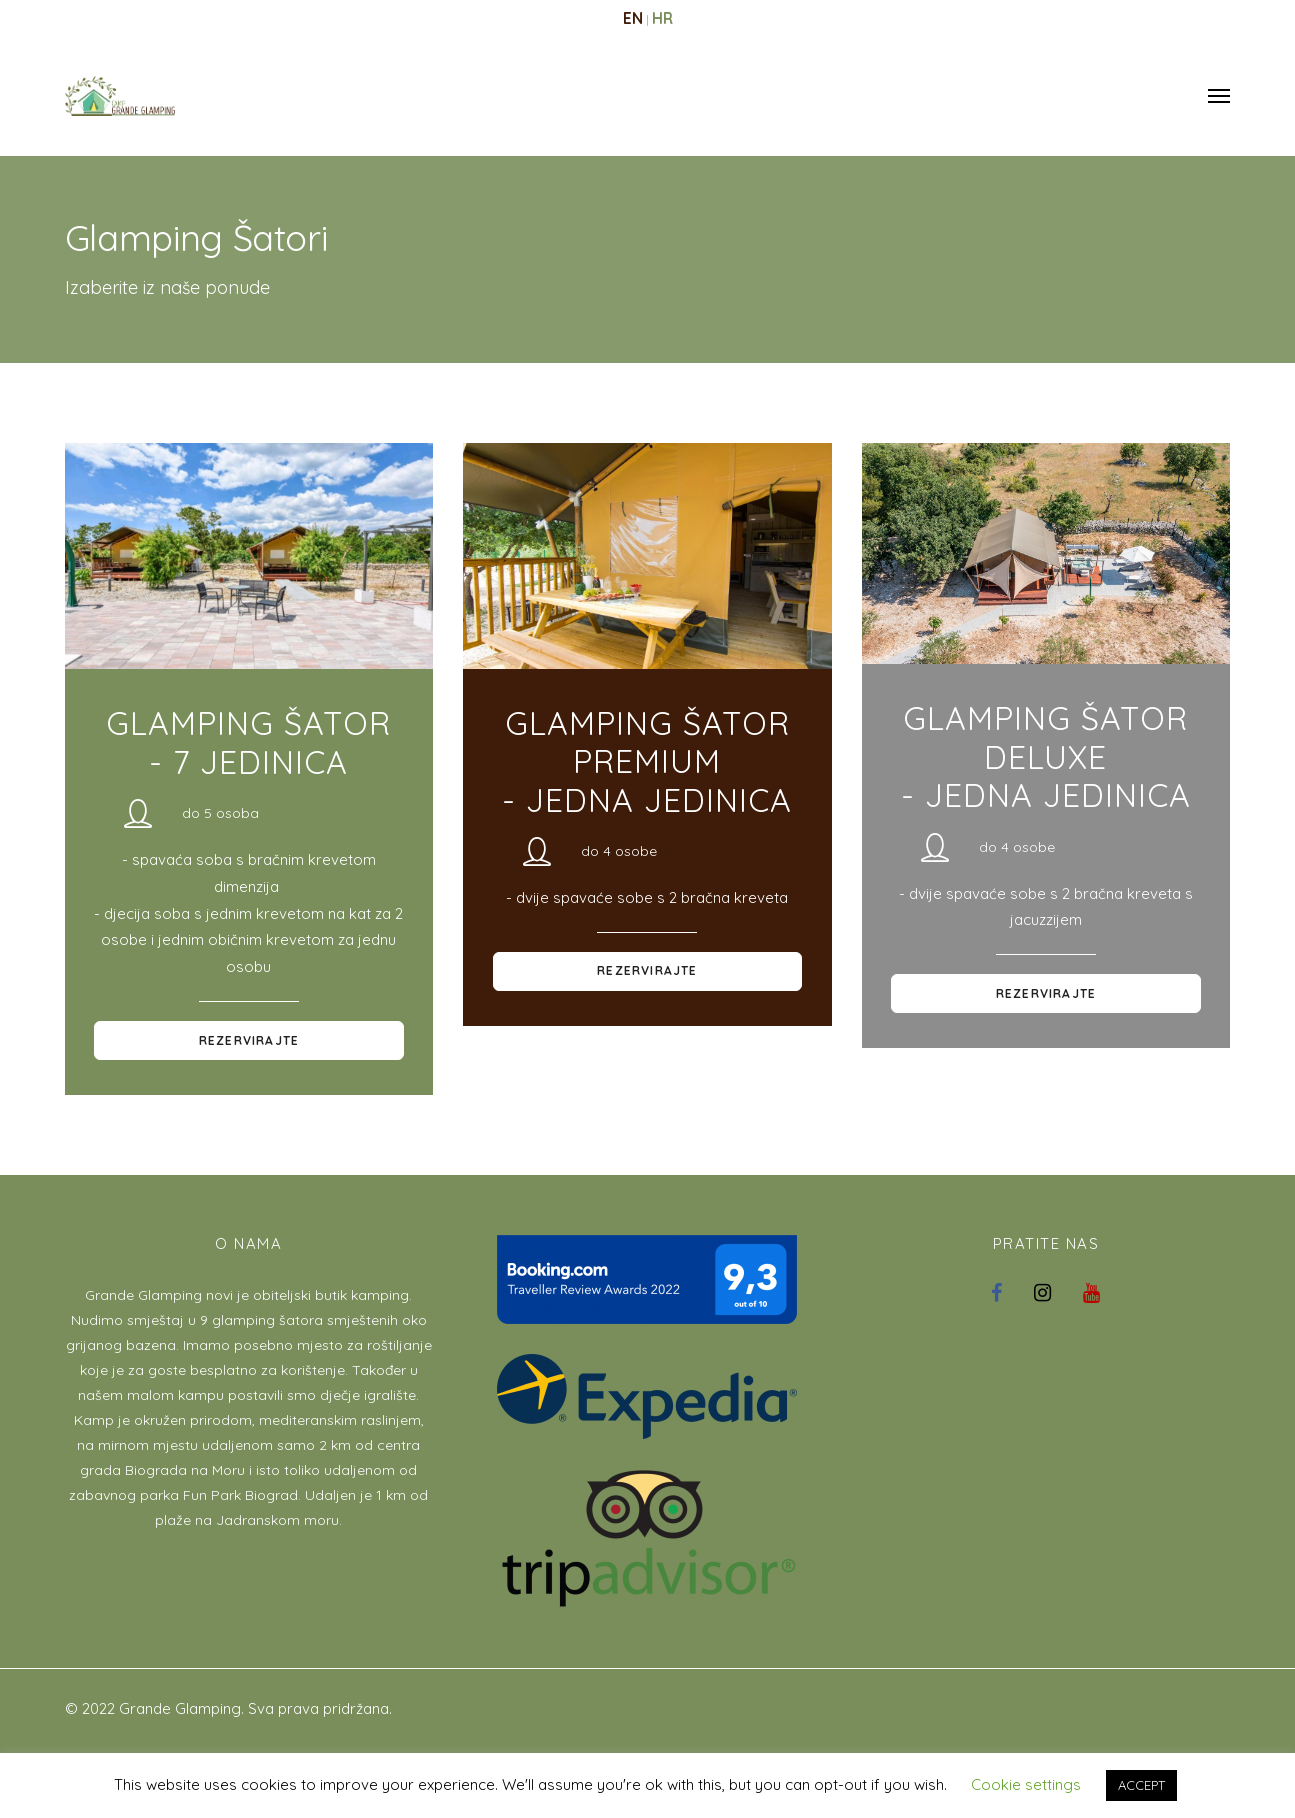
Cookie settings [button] (1026, 1784)
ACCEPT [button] (1141, 1785)
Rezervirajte (249, 1040)
